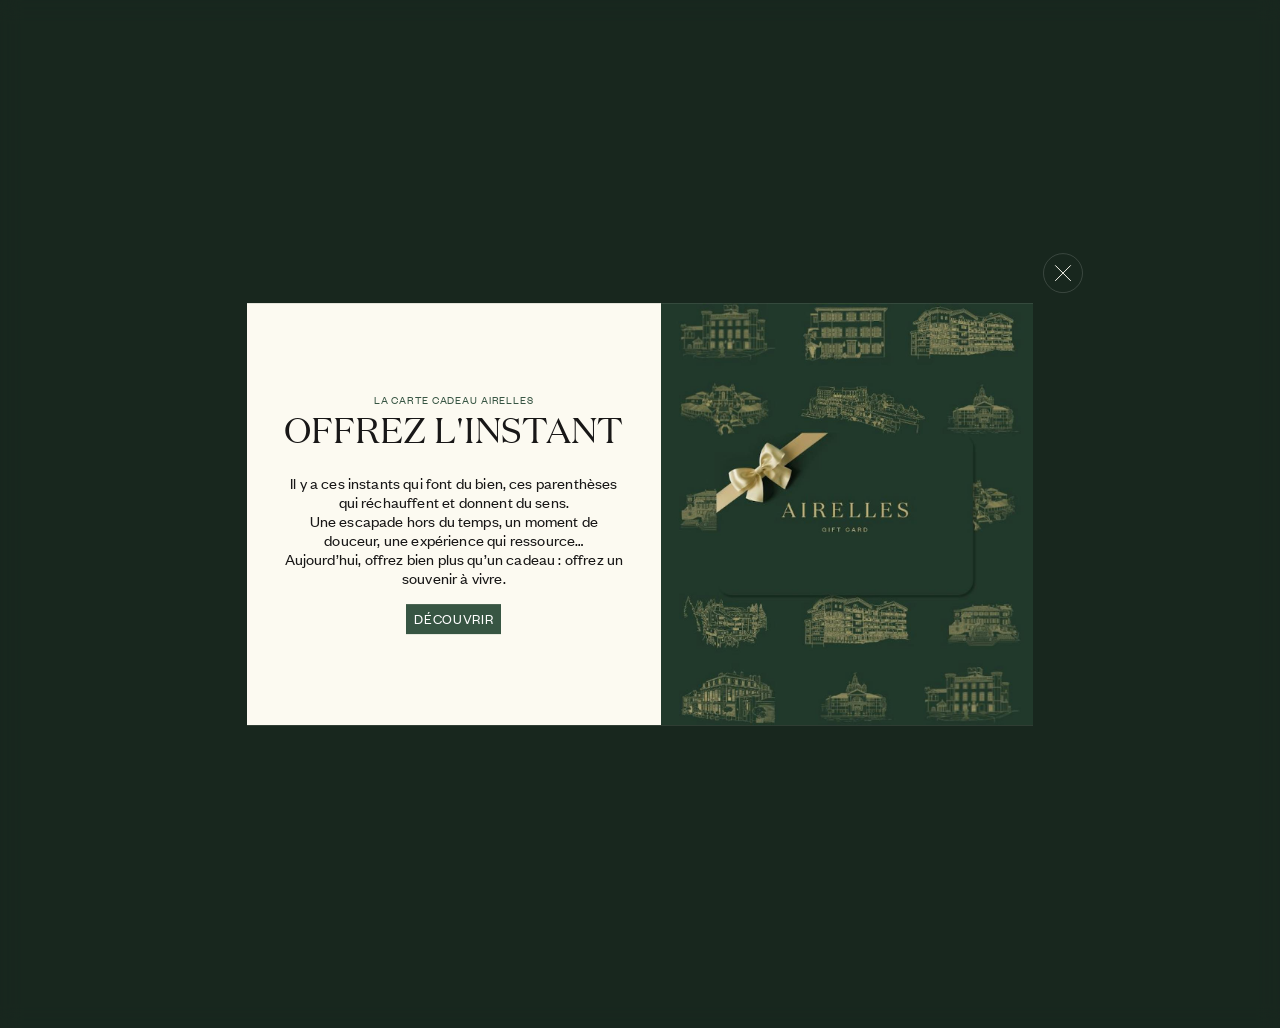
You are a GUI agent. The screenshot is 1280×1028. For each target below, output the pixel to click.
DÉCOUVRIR (453, 619)
